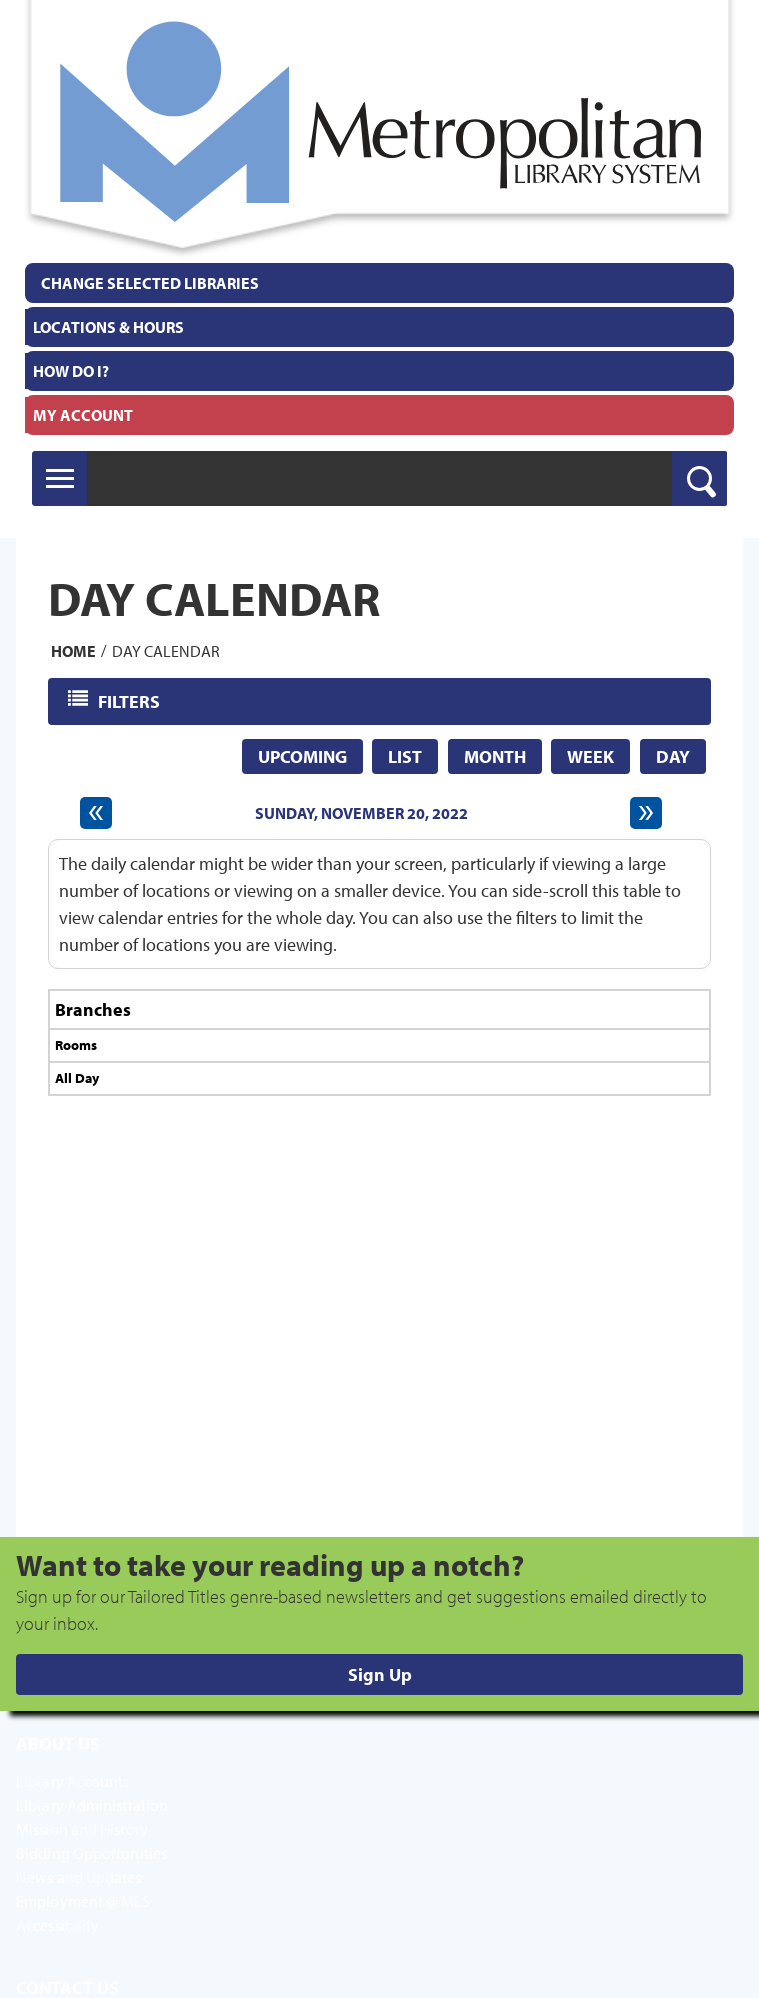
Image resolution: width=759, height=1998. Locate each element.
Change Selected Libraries (150, 283)
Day (673, 756)
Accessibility (57, 1925)
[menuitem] (379, 327)
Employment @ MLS (83, 1901)
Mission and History (82, 1829)
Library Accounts (73, 1781)
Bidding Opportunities (91, 1853)
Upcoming (302, 756)
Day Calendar (166, 650)
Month (495, 756)
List (405, 756)
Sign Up (380, 1674)
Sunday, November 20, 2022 (361, 813)
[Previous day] (96, 813)
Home (73, 650)
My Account (83, 415)
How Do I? (71, 371)
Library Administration (92, 1805)
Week (590, 756)
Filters (130, 700)
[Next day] (646, 813)
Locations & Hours (108, 327)
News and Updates (79, 1877)
